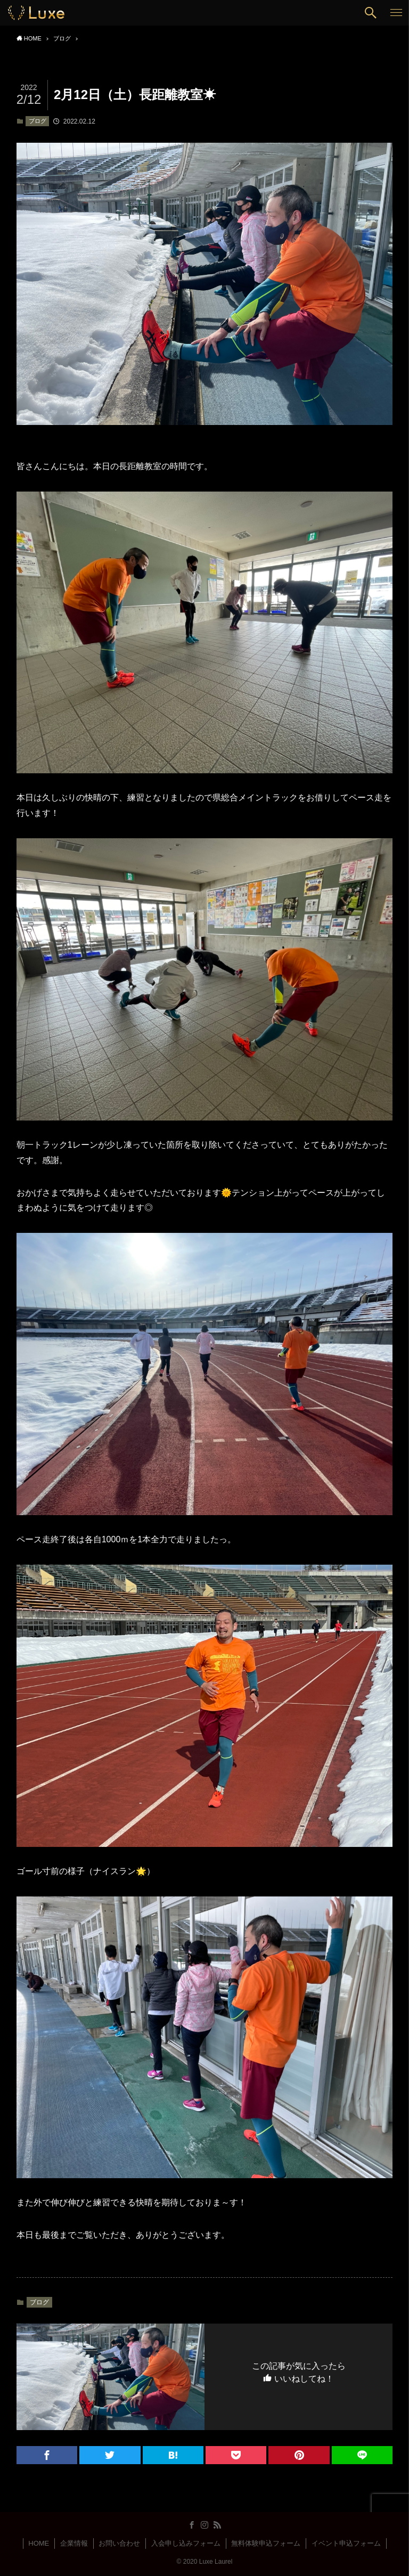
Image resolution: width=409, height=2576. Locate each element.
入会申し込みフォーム (185, 2543)
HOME (38, 2543)
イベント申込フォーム (346, 2543)
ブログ (37, 121)
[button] (370, 13)
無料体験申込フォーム (265, 2543)
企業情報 (74, 2543)
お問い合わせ (119, 2543)
